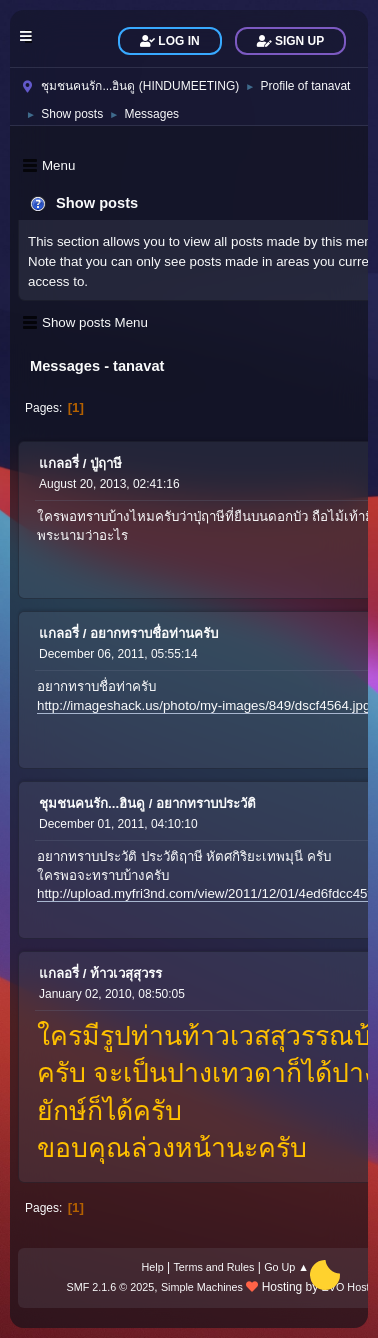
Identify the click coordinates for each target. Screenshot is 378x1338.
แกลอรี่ (59, 463)
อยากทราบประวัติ (206, 803)
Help (153, 1267)
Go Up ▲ (286, 1267)
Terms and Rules (213, 1267)
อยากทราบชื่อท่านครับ (154, 633)
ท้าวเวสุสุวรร (126, 973)
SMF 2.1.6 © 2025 (111, 1287)
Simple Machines (202, 1287)
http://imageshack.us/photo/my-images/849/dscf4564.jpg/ (205, 705)
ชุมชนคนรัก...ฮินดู (92, 803)
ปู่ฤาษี (106, 463)
